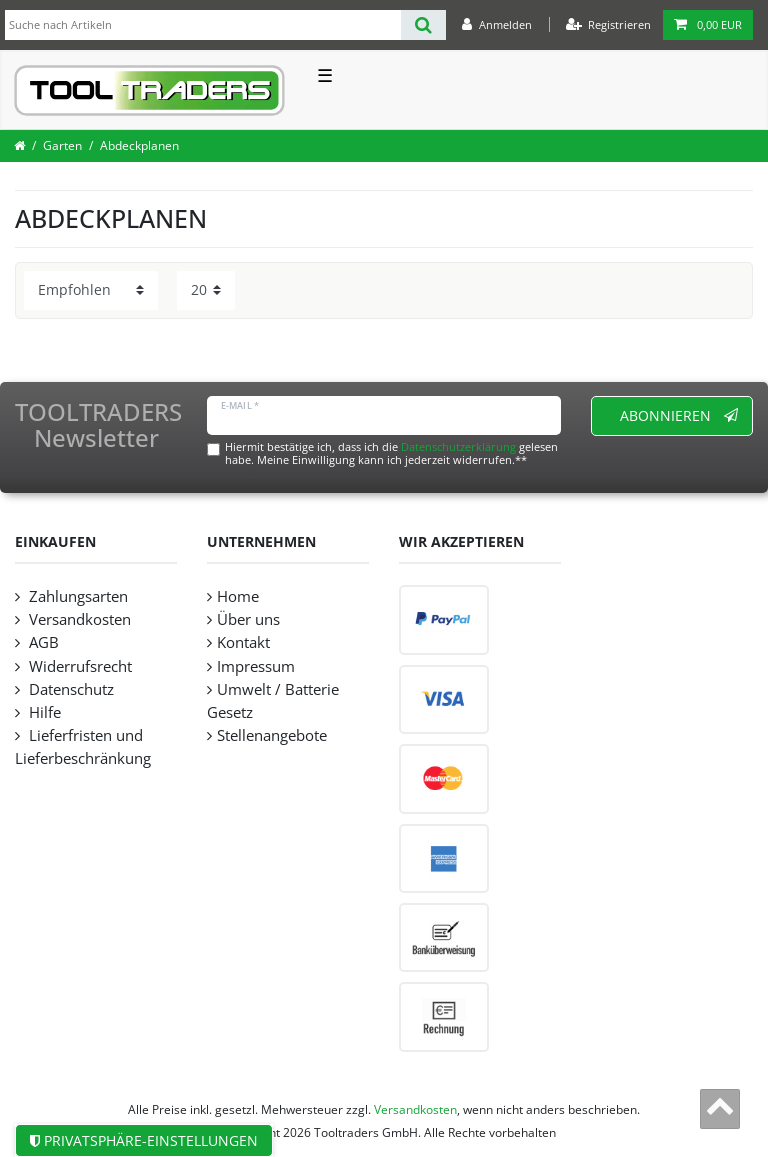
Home (238, 596)
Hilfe (43, 712)
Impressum (256, 666)
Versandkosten (78, 619)
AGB (42, 642)
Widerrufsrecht (78, 666)
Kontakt (243, 642)
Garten (62, 145)
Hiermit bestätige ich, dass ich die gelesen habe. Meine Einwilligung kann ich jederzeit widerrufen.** (391, 453)
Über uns (248, 619)
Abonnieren (679, 415)
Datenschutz (69, 689)
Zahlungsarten (76, 596)
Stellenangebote (272, 735)
